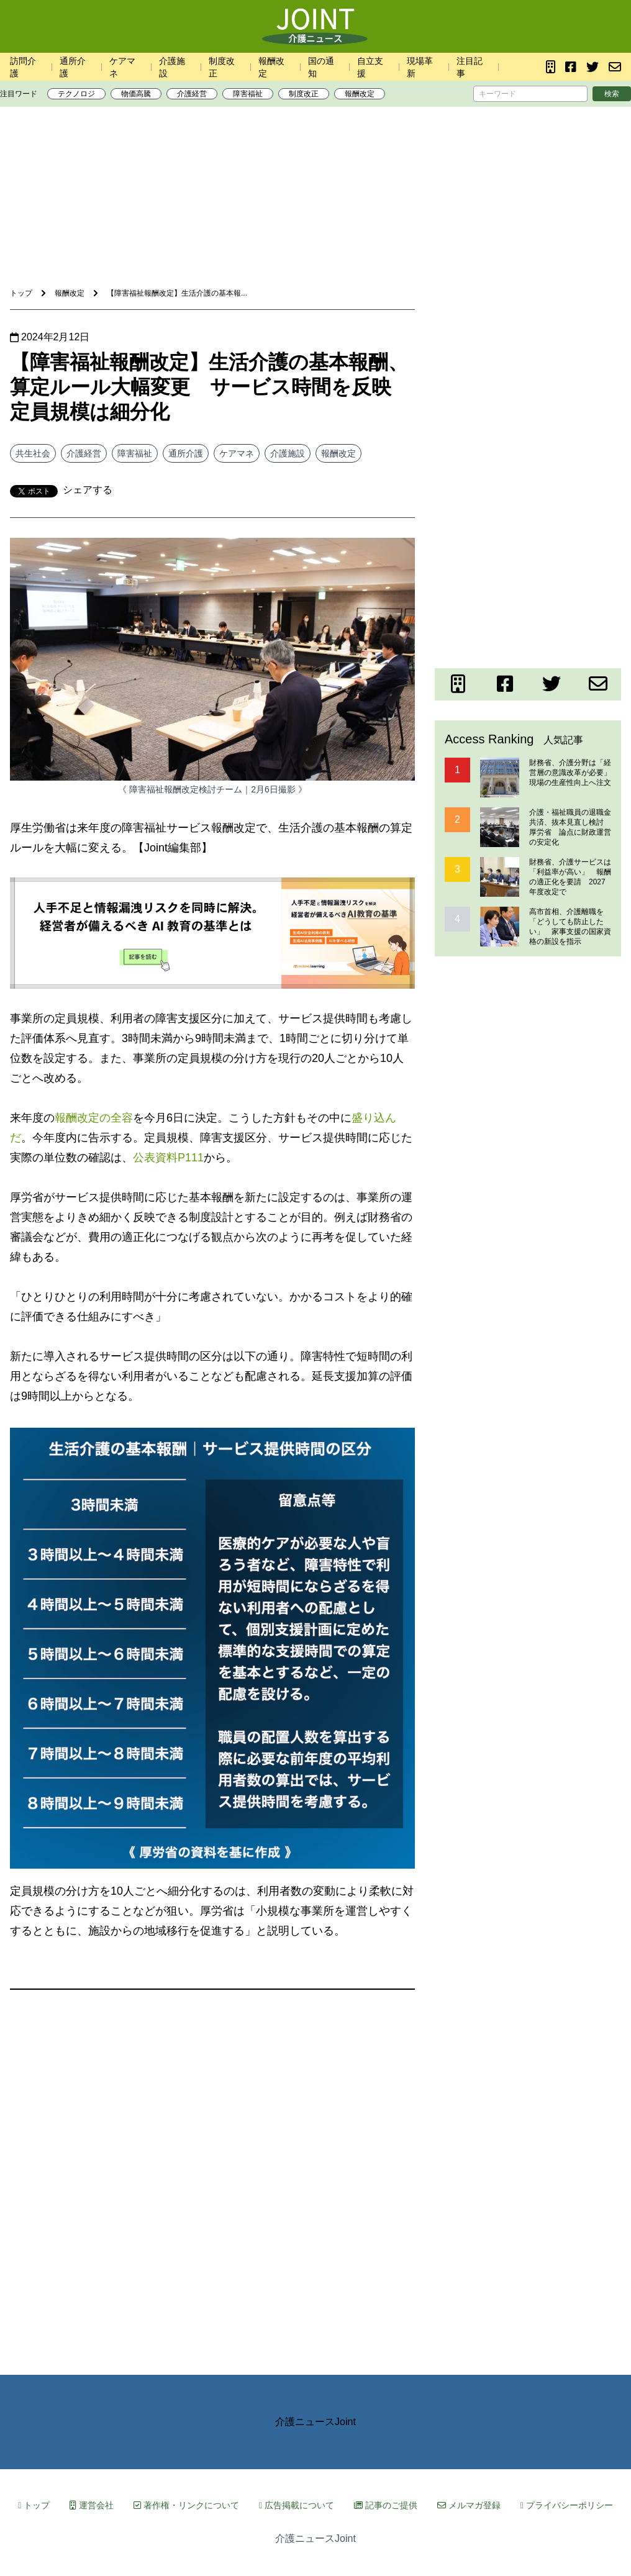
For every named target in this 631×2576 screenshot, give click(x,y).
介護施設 (287, 453)
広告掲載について (296, 2505)
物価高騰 (136, 93)
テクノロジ (76, 93)
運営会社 (92, 2505)
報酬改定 (360, 93)
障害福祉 (248, 93)
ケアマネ (236, 453)
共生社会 (33, 453)
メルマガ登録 (469, 2505)
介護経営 (192, 93)
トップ (34, 2505)
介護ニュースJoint (315, 2421)
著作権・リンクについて (186, 2505)
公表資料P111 (168, 1157)
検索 (611, 93)
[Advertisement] (315, 155)
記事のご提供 (385, 2505)
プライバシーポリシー (566, 2505)
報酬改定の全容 (94, 1118)
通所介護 (185, 453)
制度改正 (304, 93)
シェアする (87, 489)
